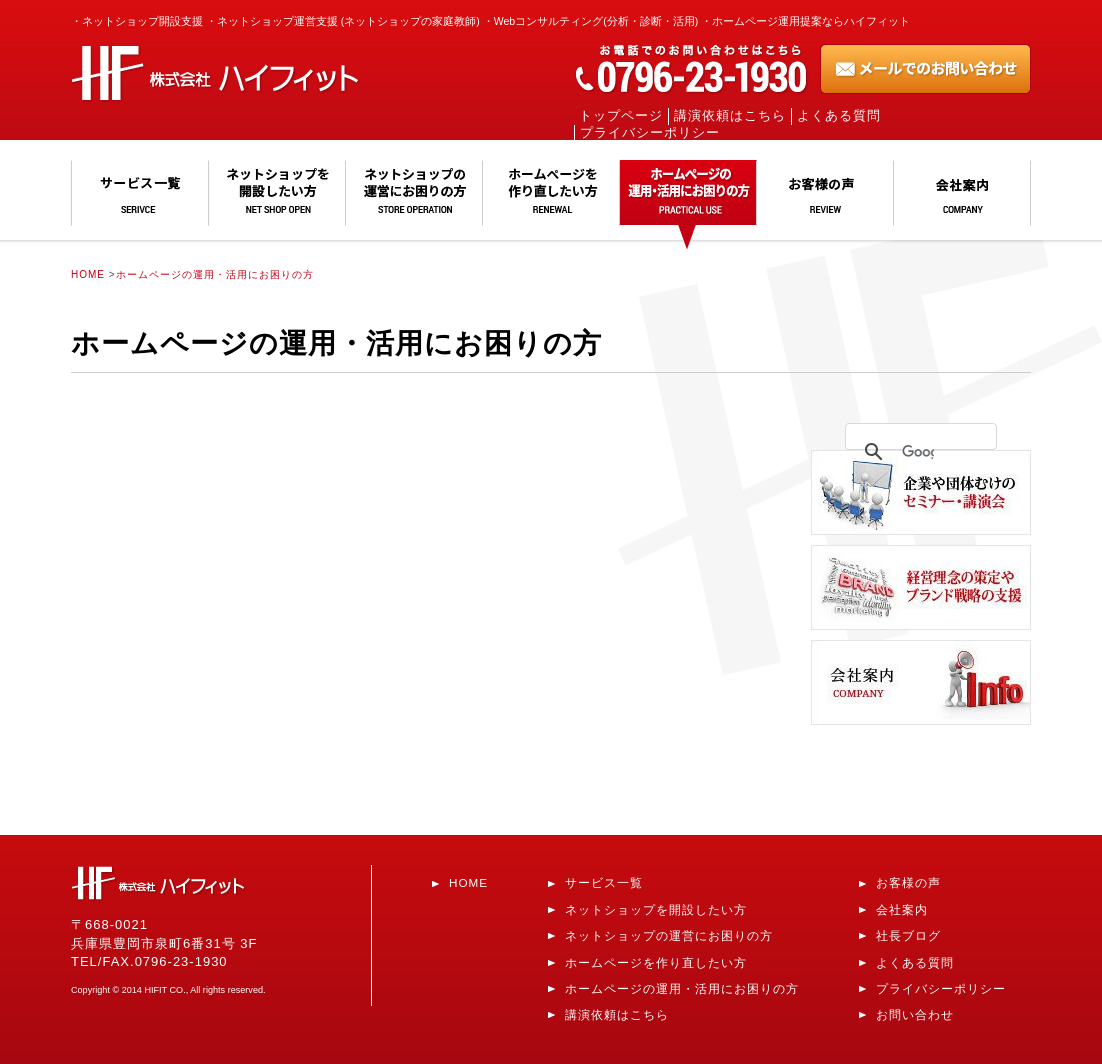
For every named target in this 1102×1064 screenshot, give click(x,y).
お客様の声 (908, 882)
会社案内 (902, 909)
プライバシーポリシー (650, 133)
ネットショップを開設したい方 (656, 909)
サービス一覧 (604, 882)
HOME (88, 274)
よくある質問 (839, 116)
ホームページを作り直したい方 (656, 962)
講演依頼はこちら (730, 116)
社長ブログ (908, 935)
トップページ (621, 116)
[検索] (918, 452)
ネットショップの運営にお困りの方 (669, 935)
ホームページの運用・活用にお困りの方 (215, 274)
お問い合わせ (915, 1014)
